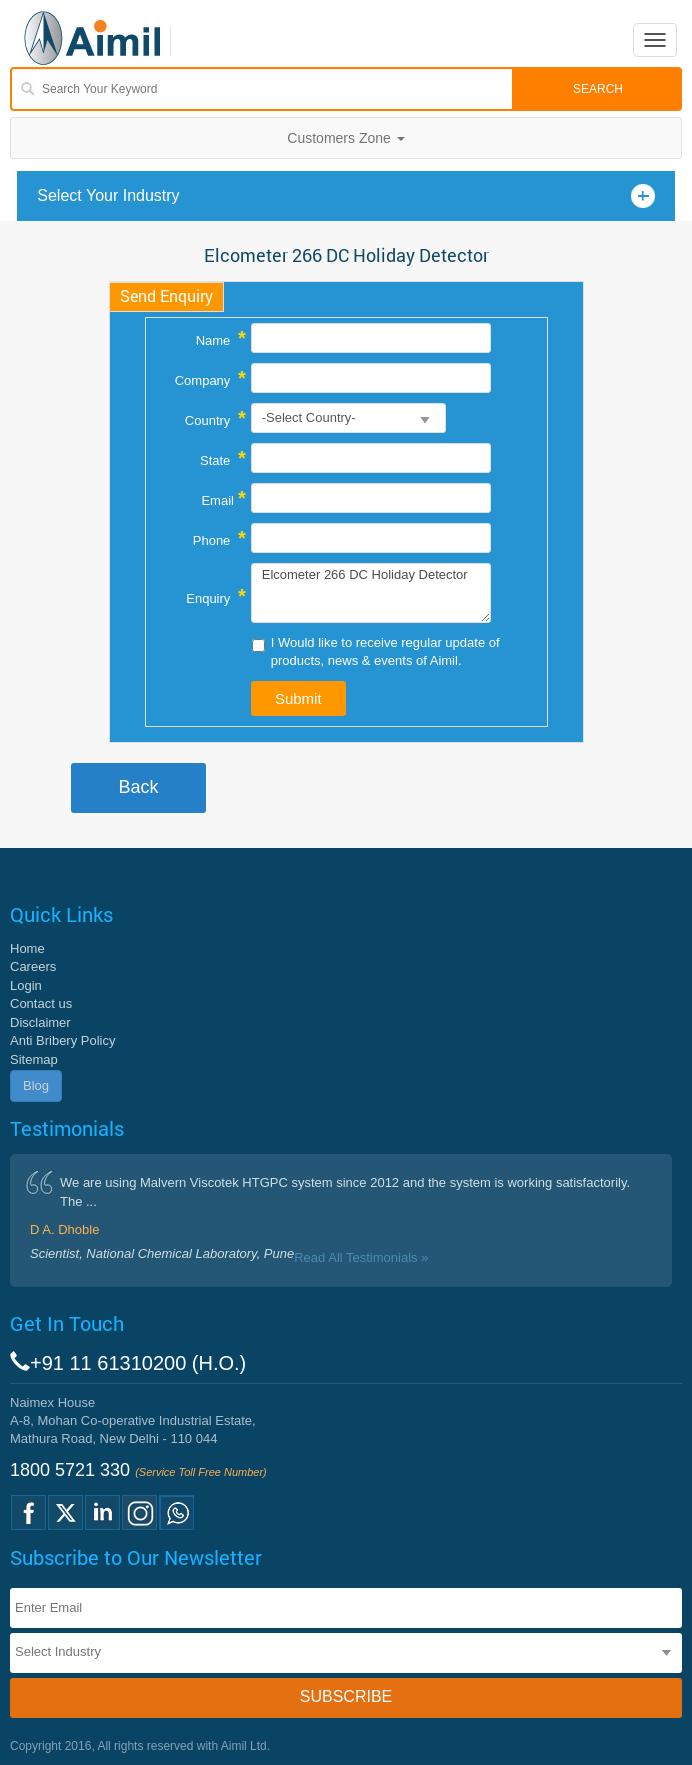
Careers (33, 966)
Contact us (41, 1003)
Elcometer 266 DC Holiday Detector (371, 593)
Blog (36, 1085)
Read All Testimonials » (361, 1257)
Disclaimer (40, 1022)
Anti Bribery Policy (62, 1040)
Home (27, 948)
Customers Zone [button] (345, 138)
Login (26, 985)
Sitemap (34, 1059)
